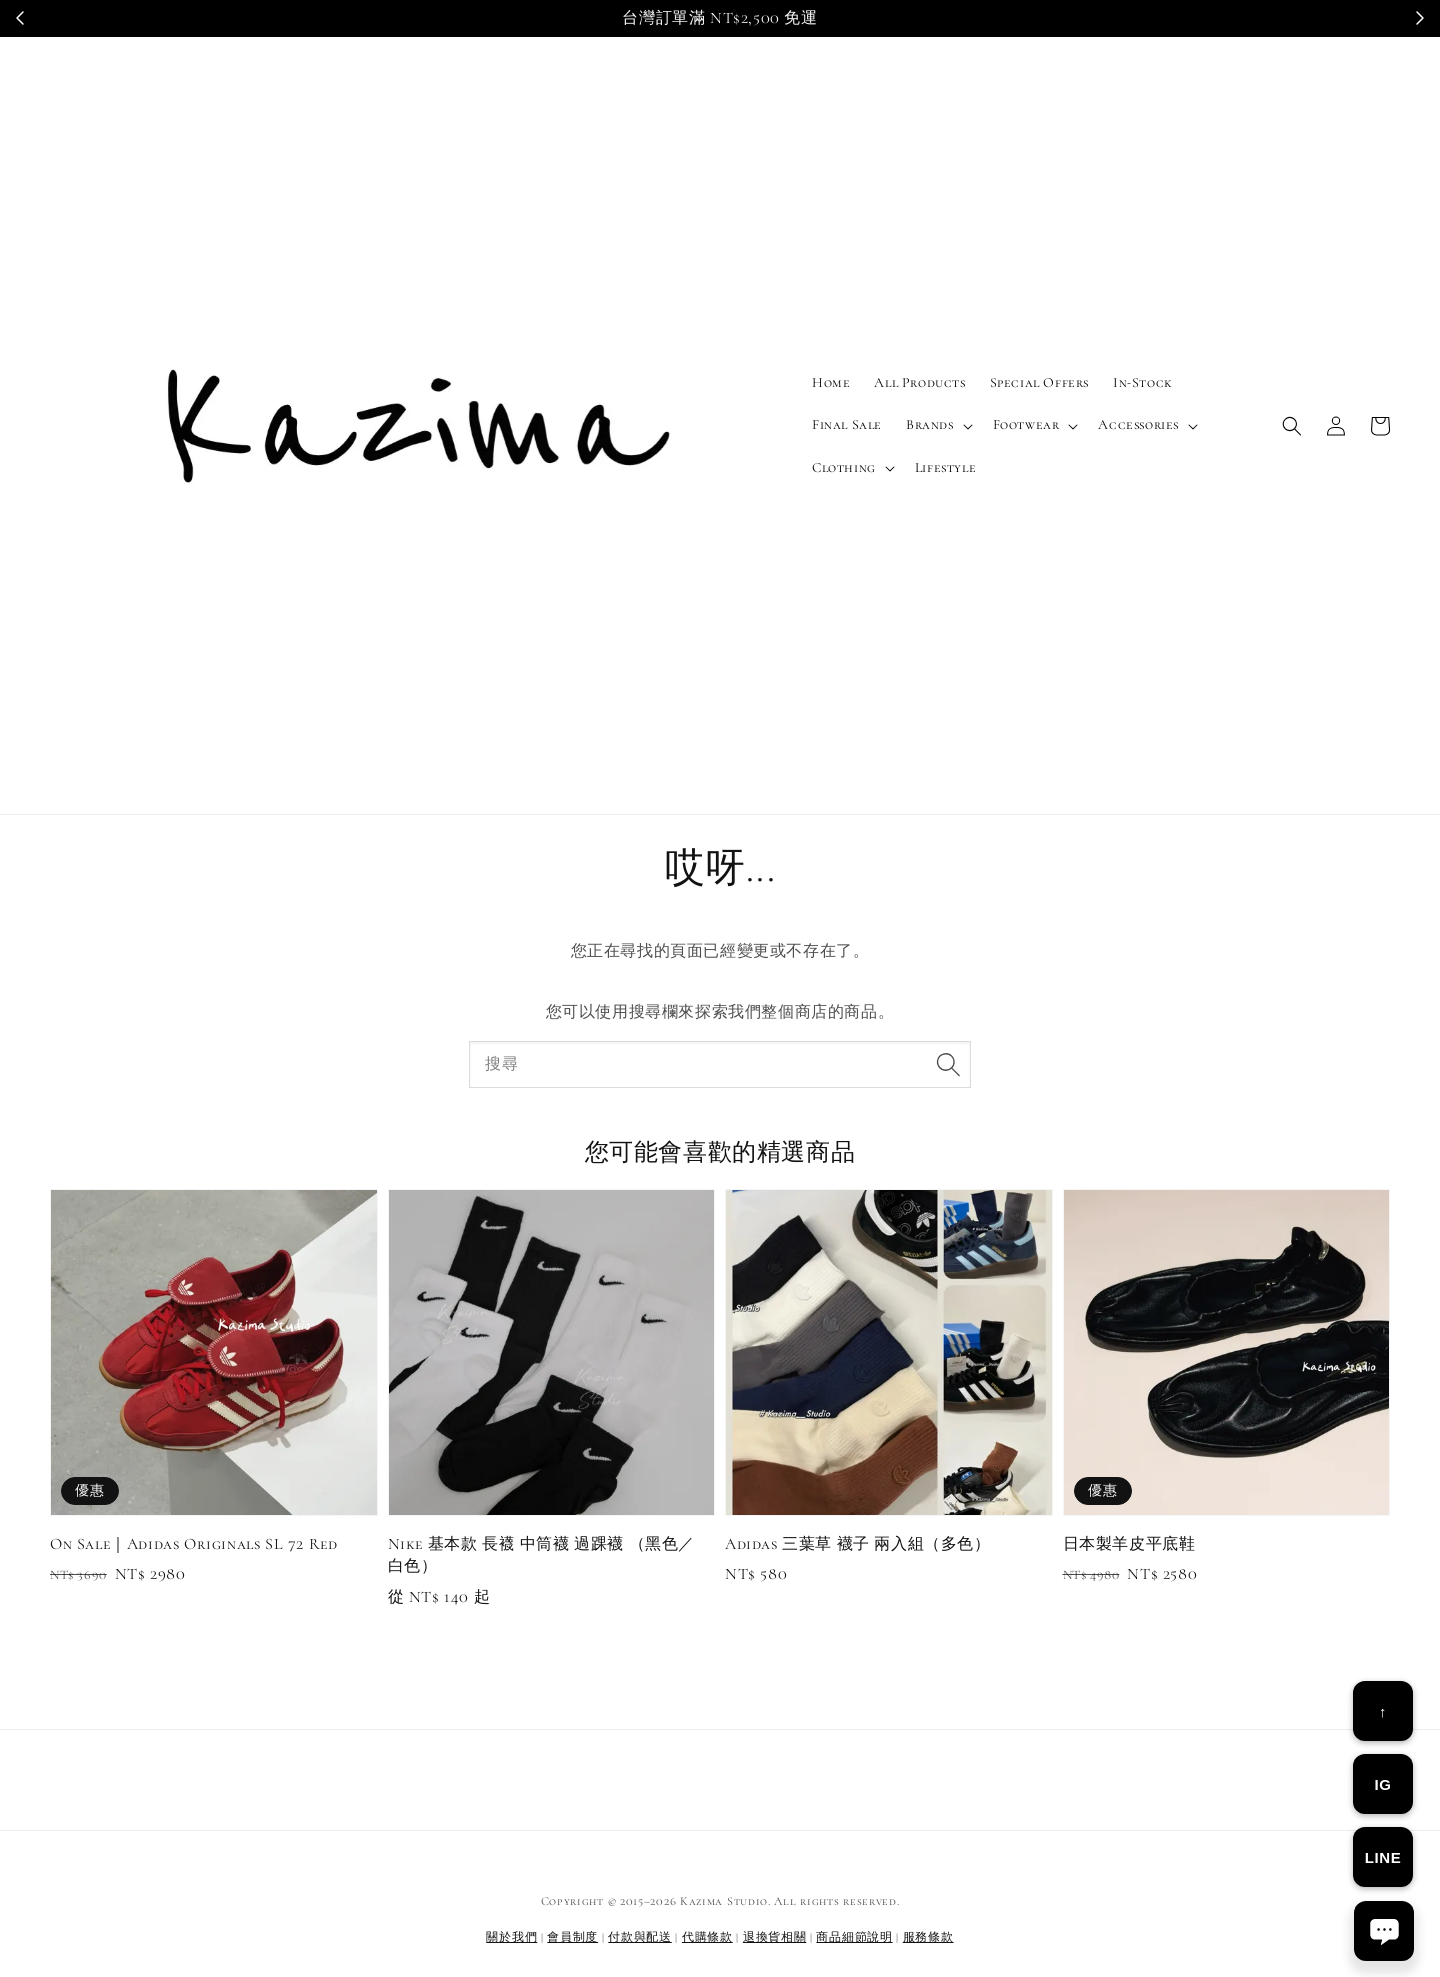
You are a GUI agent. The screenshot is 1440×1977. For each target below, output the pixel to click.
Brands (930, 424)
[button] (1292, 426)
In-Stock (1143, 382)
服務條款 (928, 1937)
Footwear (1026, 424)
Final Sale (847, 424)
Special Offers (1039, 382)
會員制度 (572, 1937)
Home (831, 382)
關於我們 (511, 1937)
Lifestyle (945, 467)
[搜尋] (948, 1064)
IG (1382, 1784)
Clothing (844, 467)
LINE (1383, 1857)
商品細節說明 (854, 1937)
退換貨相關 (775, 1937)
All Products (919, 382)
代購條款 (707, 1937)
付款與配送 (640, 1937)
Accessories (1138, 424)
